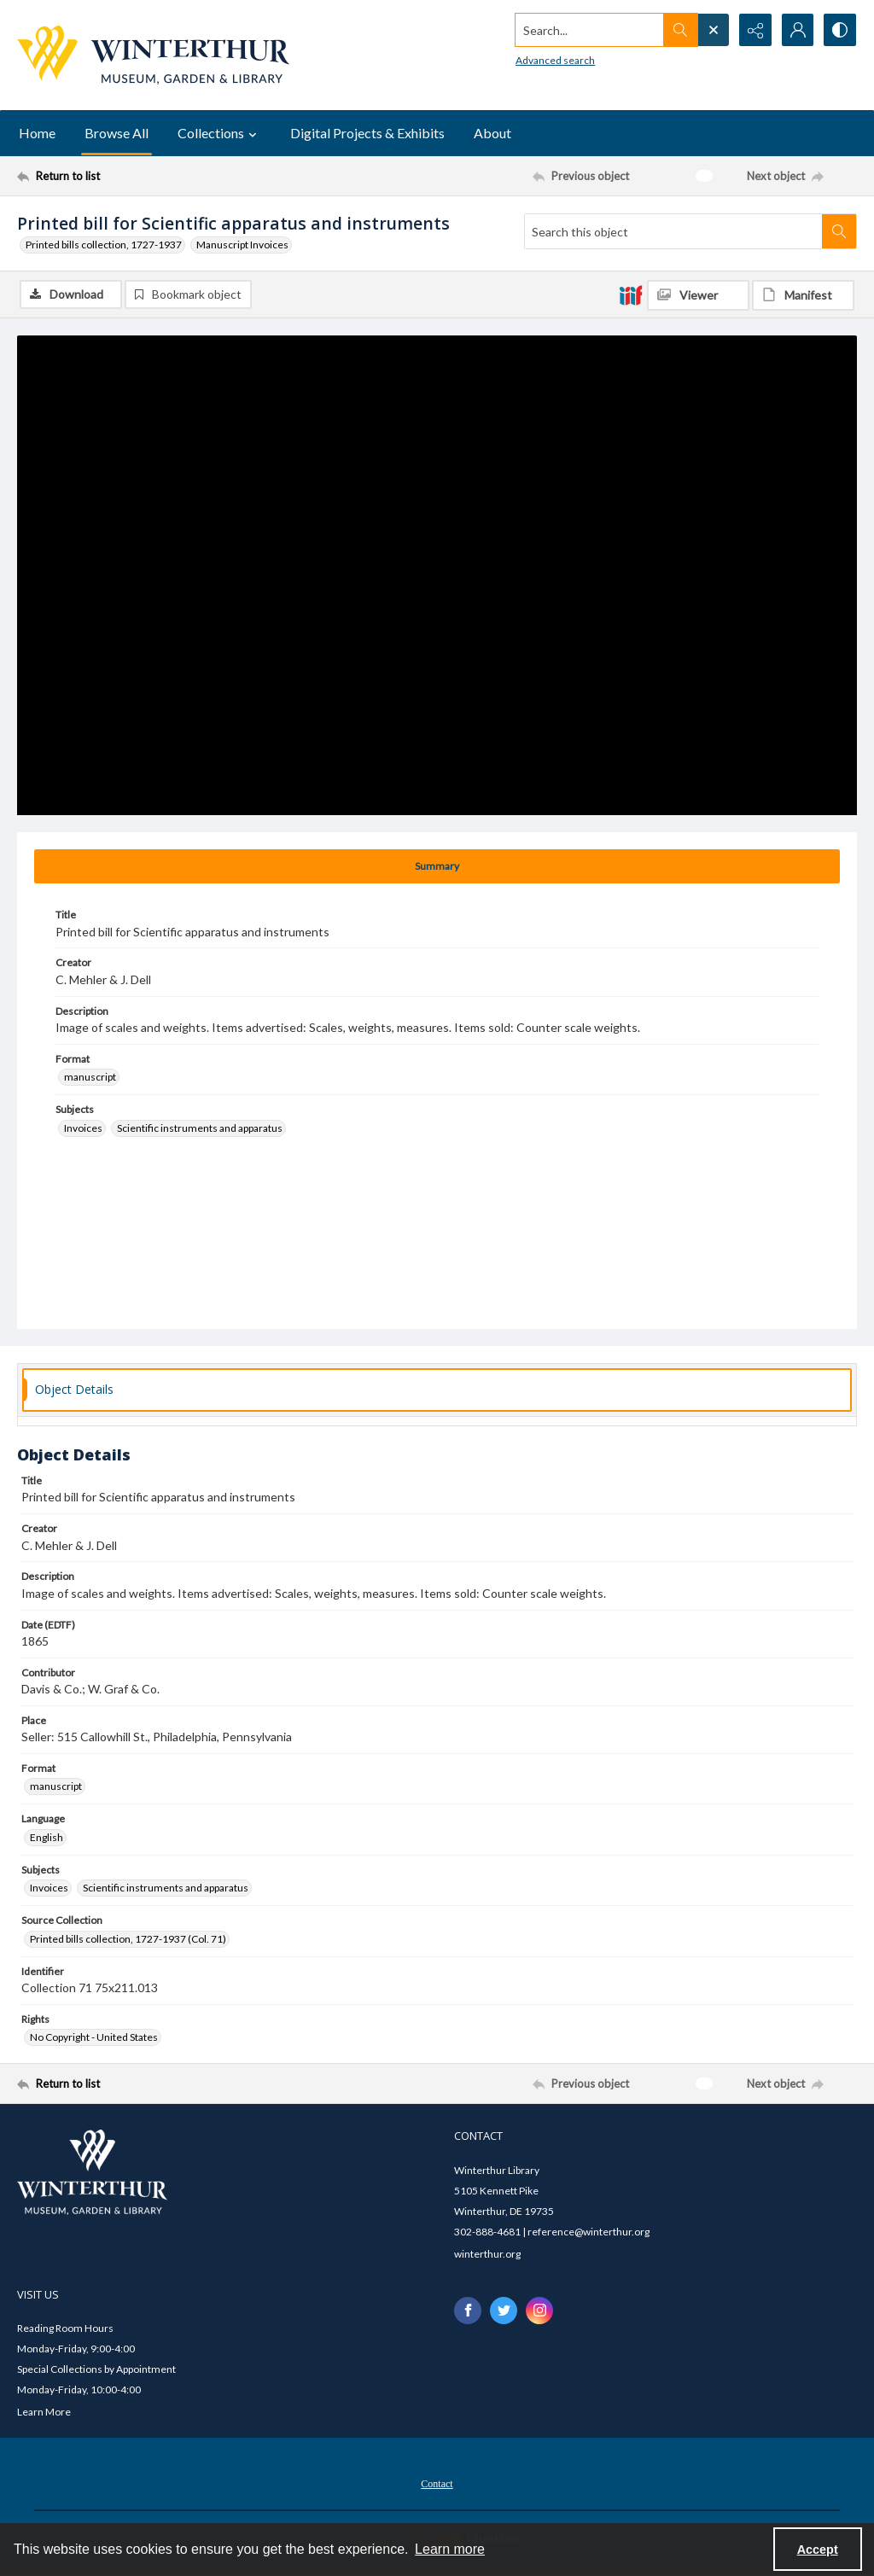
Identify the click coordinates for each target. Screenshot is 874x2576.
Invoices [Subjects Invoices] (83, 1128)
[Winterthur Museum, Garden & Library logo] (153, 55)
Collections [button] (219, 133)
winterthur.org (487, 2253)
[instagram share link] (539, 2310)
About (492, 133)
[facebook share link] (467, 2310)
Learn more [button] (450, 2549)
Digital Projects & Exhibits (367, 133)
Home (37, 133)
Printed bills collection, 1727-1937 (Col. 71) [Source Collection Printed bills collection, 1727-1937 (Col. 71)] (128, 1938)
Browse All (116, 133)
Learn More (44, 2411)
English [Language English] (46, 1837)
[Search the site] (588, 30)
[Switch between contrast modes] (840, 30)
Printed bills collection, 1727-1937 (104, 244)
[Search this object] (673, 231)
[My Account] (797, 30)
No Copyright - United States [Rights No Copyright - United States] (94, 2037)
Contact (436, 2484)
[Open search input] (712, 30)
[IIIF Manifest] (803, 295)
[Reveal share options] (754, 30)
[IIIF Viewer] (698, 295)
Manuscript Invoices (242, 244)
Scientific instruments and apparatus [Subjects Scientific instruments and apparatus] (200, 1128)
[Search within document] (839, 231)
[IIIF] (630, 294)
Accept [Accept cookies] (817, 2549)
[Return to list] (131, 175)
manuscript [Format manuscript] (90, 1076)
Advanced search (553, 60)
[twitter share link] (503, 2310)
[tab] (437, 866)
